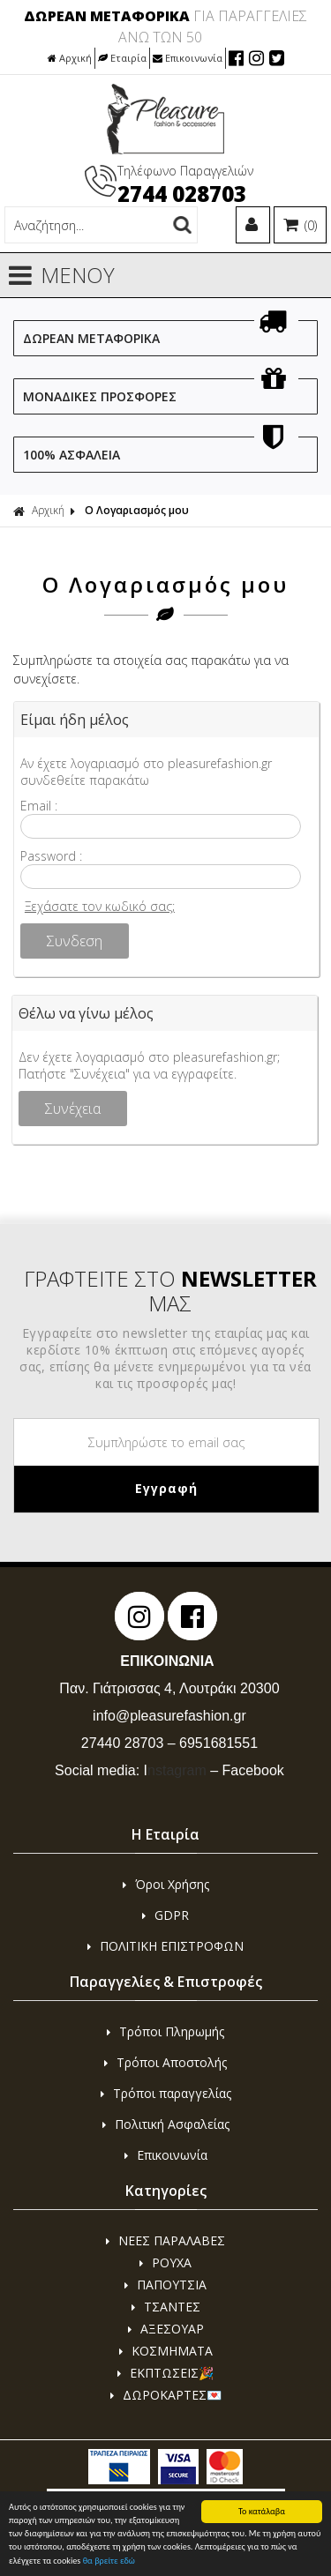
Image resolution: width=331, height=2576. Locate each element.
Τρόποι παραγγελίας (166, 2093)
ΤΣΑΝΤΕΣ (166, 2306)
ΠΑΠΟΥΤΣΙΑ (165, 2284)
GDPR (165, 1915)
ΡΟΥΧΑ (165, 2262)
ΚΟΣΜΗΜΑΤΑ (166, 2350)
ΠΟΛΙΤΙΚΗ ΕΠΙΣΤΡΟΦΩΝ (165, 1946)
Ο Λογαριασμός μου (137, 510)
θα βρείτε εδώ (109, 2561)
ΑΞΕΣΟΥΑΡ (166, 2328)
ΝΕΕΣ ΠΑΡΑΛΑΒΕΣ (165, 2240)
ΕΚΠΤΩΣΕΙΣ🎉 (165, 2372)
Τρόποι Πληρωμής (165, 2031)
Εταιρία (122, 57)
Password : (51, 855)
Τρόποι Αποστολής (165, 2062)
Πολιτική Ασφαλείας (165, 2124)
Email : (38, 805)
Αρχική (70, 57)
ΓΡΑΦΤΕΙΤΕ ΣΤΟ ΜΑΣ (170, 1291)
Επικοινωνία (187, 57)
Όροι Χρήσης (166, 1884)
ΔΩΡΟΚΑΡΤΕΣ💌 (166, 2394)
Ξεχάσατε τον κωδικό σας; (100, 906)
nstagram (175, 1770)
